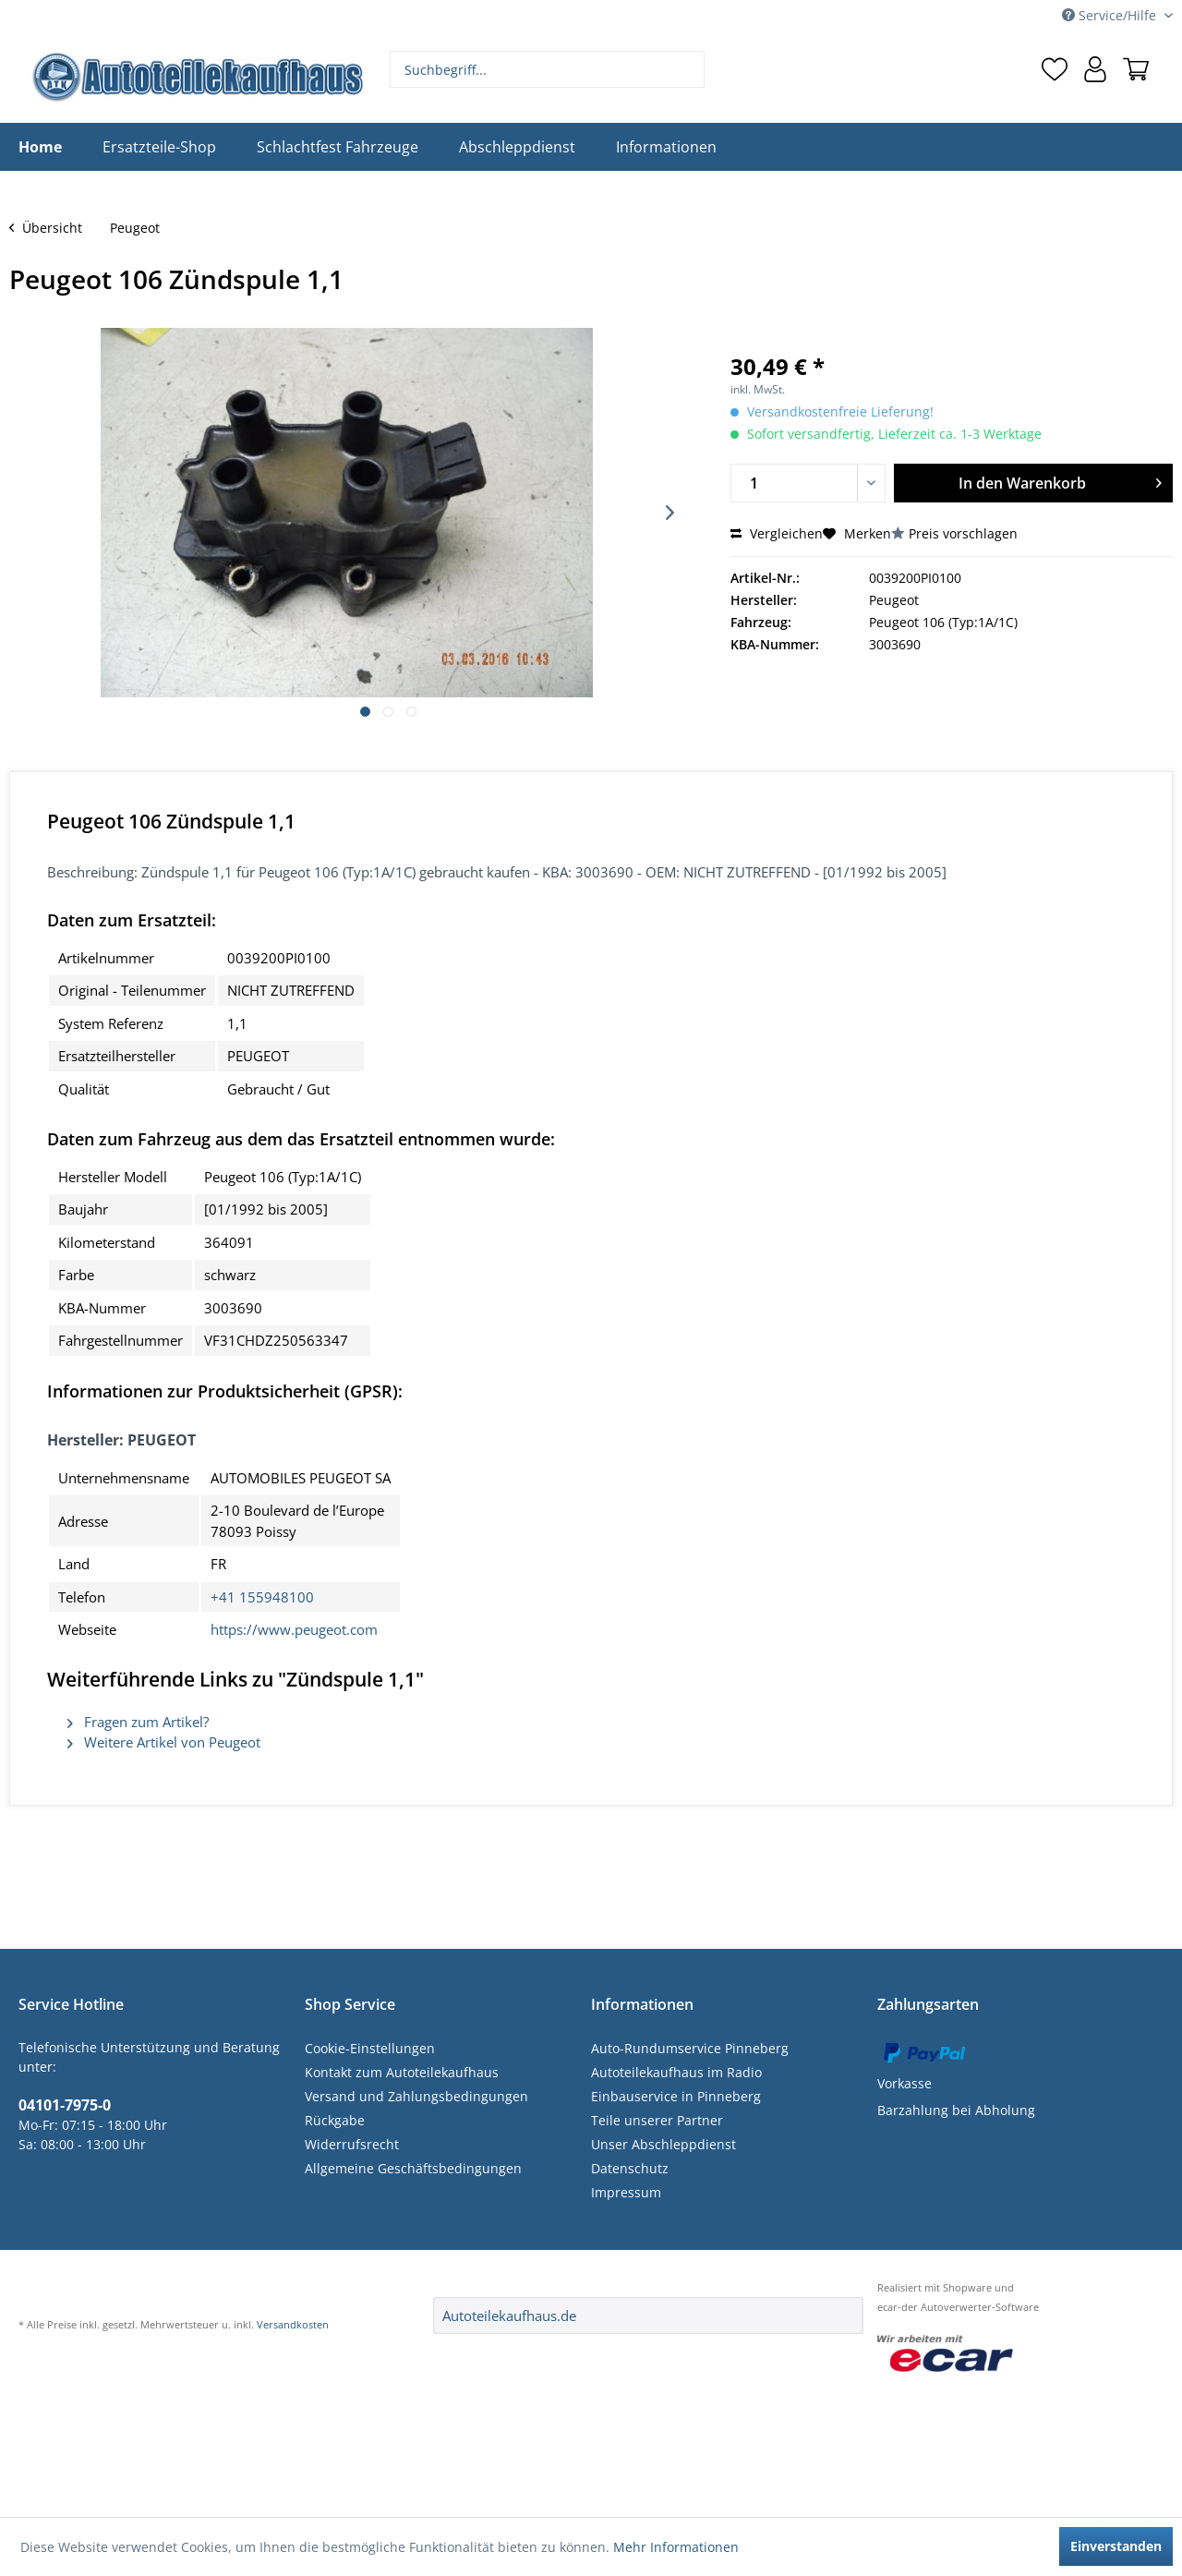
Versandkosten (293, 2324)
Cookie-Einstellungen (370, 2048)
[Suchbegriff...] (548, 69)
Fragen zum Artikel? (138, 1721)
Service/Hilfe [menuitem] (1111, 15)
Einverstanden (1116, 2546)
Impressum (626, 2192)
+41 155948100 (262, 1597)
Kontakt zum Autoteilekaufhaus (402, 2072)
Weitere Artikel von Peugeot (163, 1742)
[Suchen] (688, 69)
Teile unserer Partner (657, 2120)
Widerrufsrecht (352, 2144)
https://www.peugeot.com (294, 1629)
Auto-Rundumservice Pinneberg (690, 2048)
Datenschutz (630, 2168)
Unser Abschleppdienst (663, 2144)
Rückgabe (335, 2120)
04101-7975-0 (64, 2105)
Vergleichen (776, 533)
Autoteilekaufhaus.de (509, 2315)
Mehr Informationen (676, 2547)
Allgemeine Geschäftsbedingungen (413, 2168)
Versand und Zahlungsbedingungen (416, 2096)
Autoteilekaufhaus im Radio (676, 2072)
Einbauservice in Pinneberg (676, 2096)
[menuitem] (548, 69)
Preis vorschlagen (963, 533)
